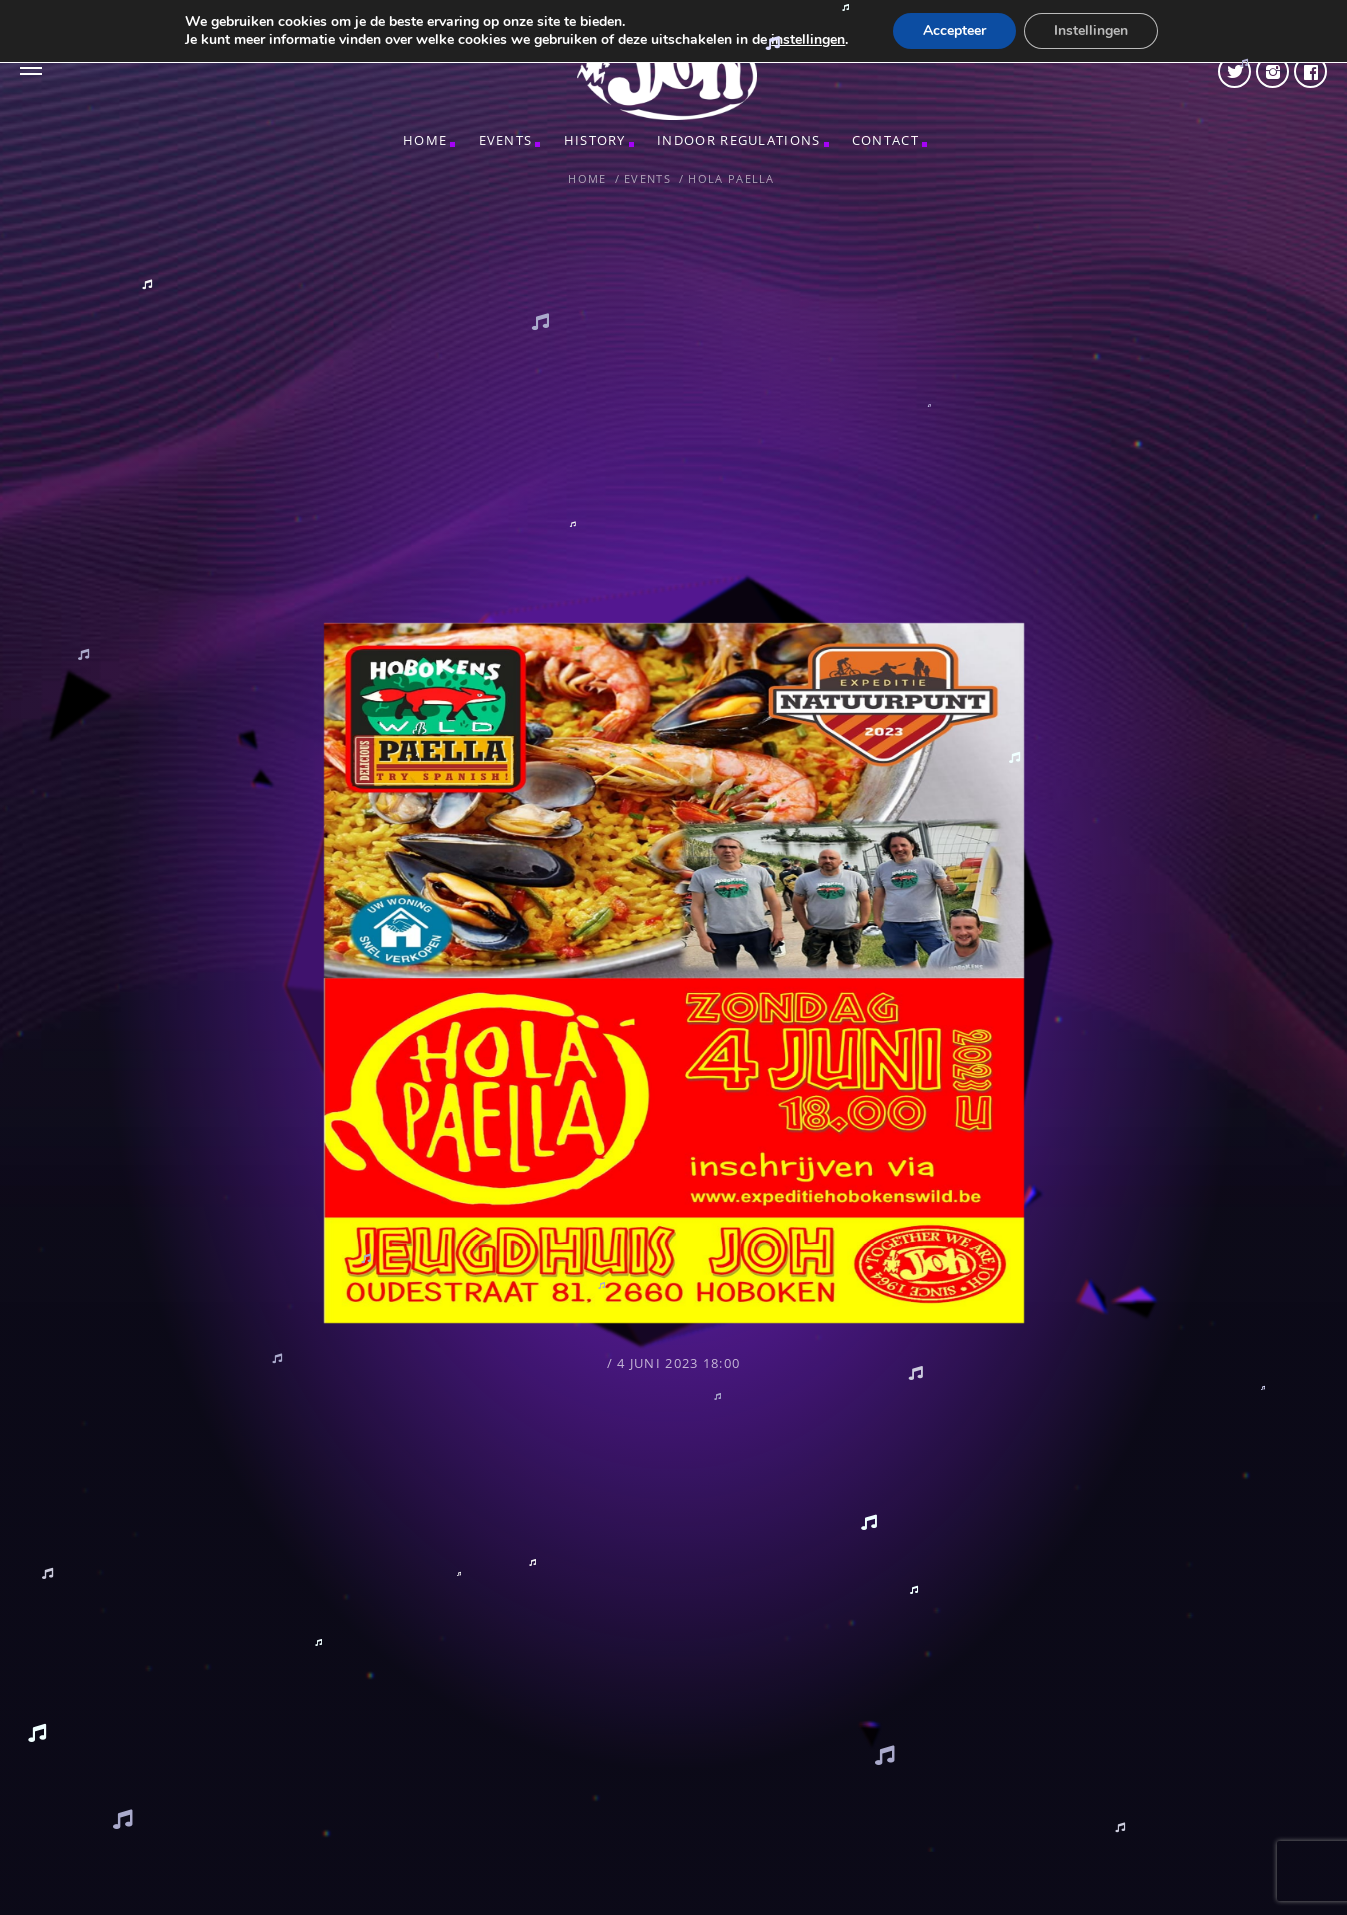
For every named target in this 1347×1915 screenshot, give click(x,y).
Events (506, 140)
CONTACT (885, 140)
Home (425, 140)
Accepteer (954, 30)
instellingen (808, 40)
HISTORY (595, 140)
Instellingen (1091, 30)
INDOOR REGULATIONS (738, 140)
